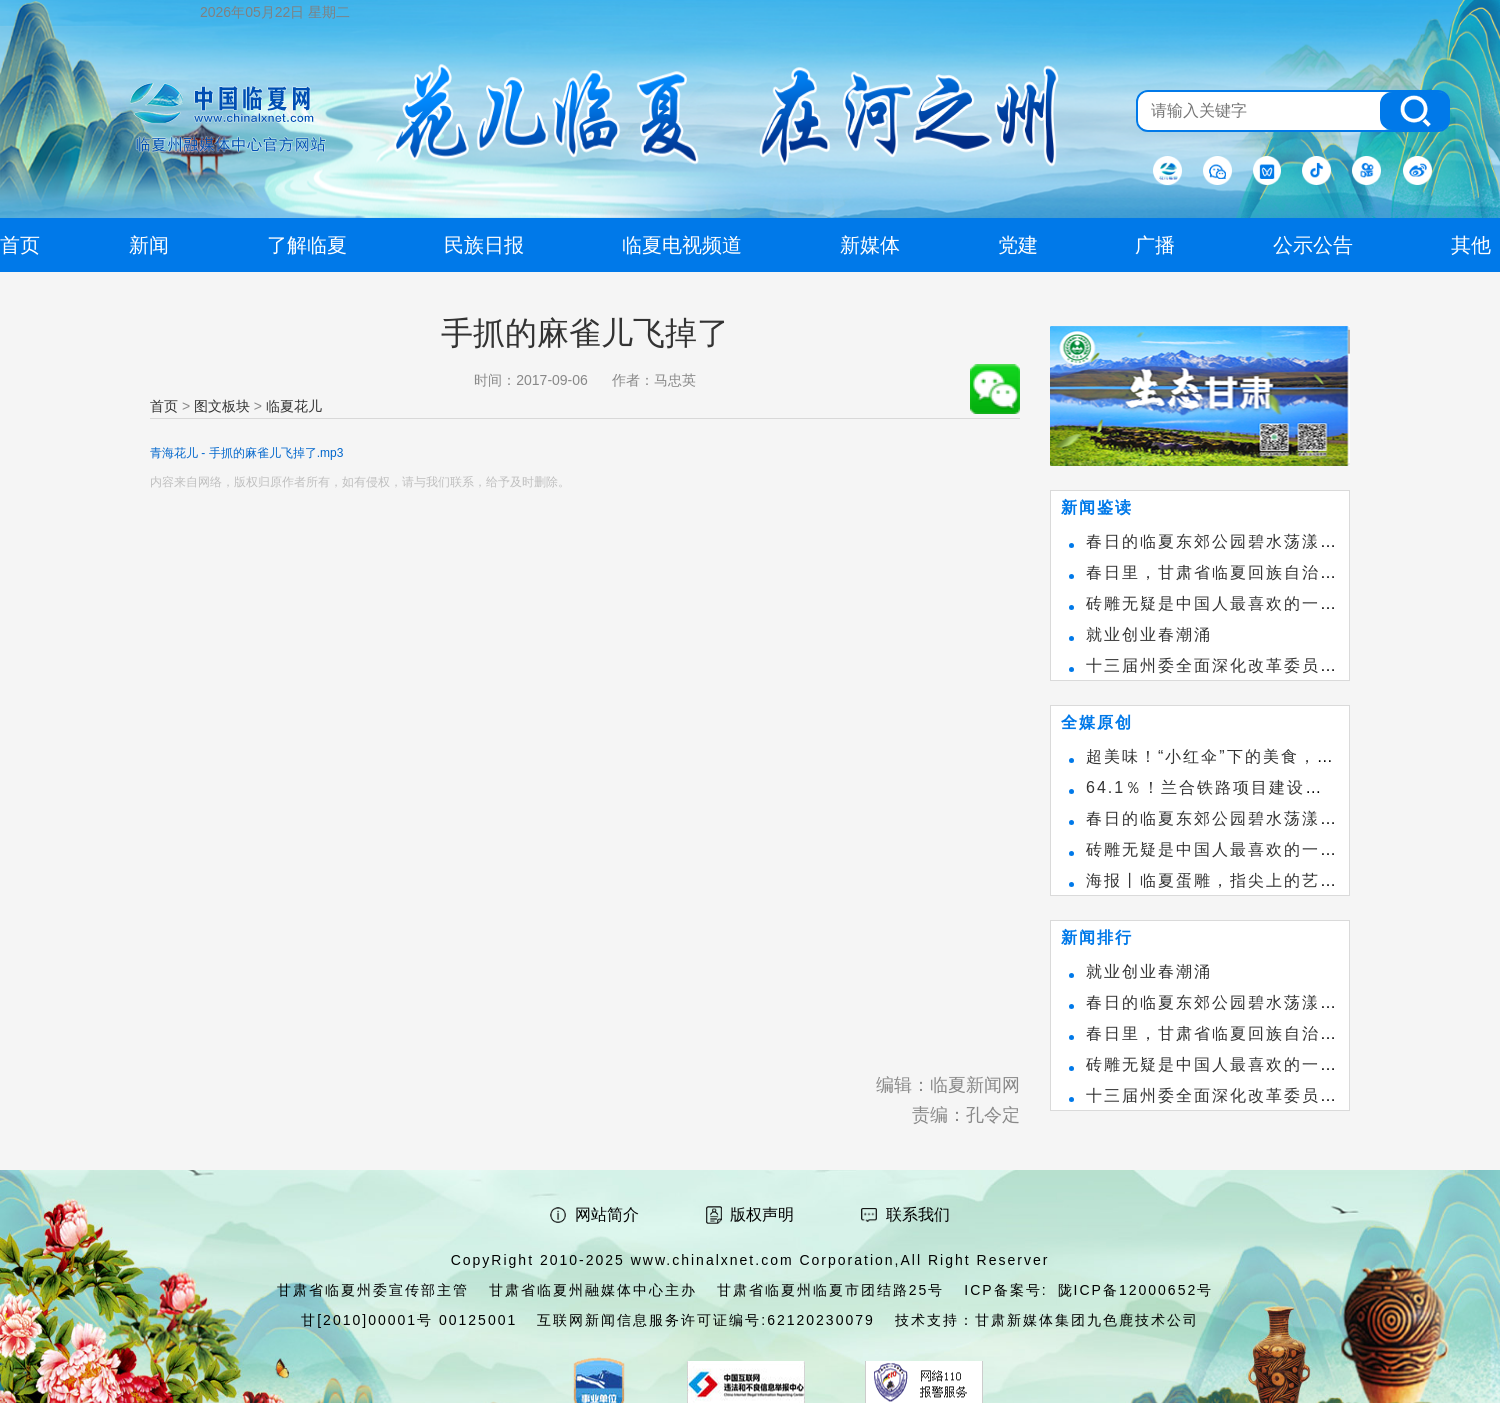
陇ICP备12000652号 (1136, 1290)
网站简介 (607, 1214)
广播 (1155, 245)
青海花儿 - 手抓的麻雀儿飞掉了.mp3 (246, 453)
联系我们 (918, 1214)
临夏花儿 (294, 406)
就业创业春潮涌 (1149, 634)
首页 (164, 406)
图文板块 (222, 406)
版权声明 (762, 1214)
